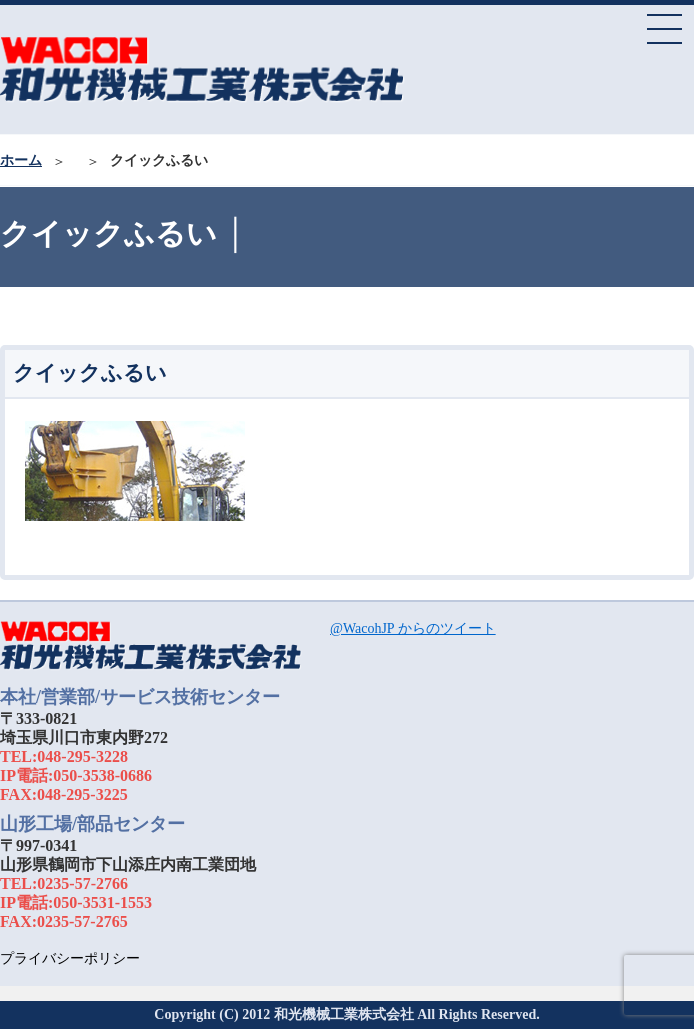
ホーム (21, 160)
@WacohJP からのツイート (413, 628)
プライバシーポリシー (70, 958)
